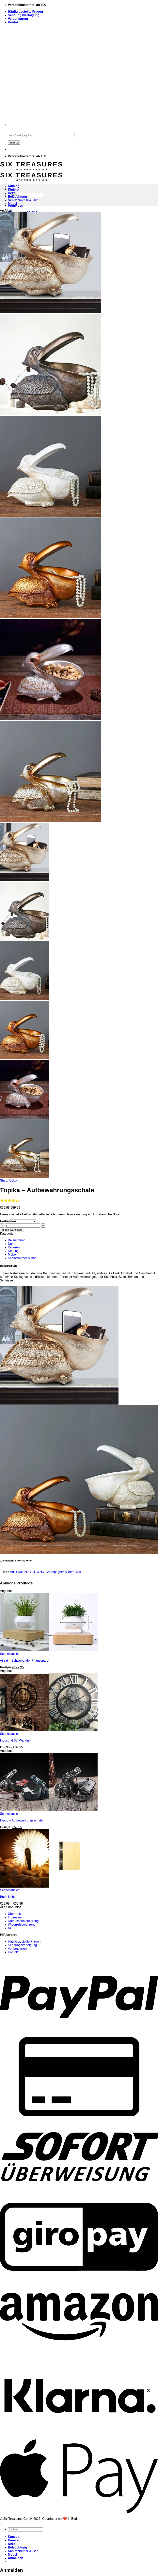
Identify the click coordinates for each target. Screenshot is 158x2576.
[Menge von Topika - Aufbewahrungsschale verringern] (2, 1225)
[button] (10, 1200)
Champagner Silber (59, 1572)
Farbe (4, 1221)
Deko (12, 193)
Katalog (14, 186)
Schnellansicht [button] (10, 1653)
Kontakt (14, 22)
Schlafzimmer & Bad (23, 200)
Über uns (14, 1913)
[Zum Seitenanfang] (1, 2523)
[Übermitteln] (9, 2534)
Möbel (12, 203)
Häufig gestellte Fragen (25, 11)
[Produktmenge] (22, 1225)
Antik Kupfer (18, 1572)
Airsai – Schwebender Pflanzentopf (24, 1660)
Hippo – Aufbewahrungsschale (21, 1820)
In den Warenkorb (12, 1229)
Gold (77, 1572)
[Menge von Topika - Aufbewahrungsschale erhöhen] (43, 1225)
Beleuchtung (17, 196)
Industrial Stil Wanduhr (16, 1740)
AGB (11, 1928)
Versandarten (18, 18)
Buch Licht (7, 1896)
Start (3, 1180)
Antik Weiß (36, 1572)
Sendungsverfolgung (24, 15)
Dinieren (14, 189)
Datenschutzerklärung (23, 1921)
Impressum (16, 1917)
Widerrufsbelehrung (22, 1924)
